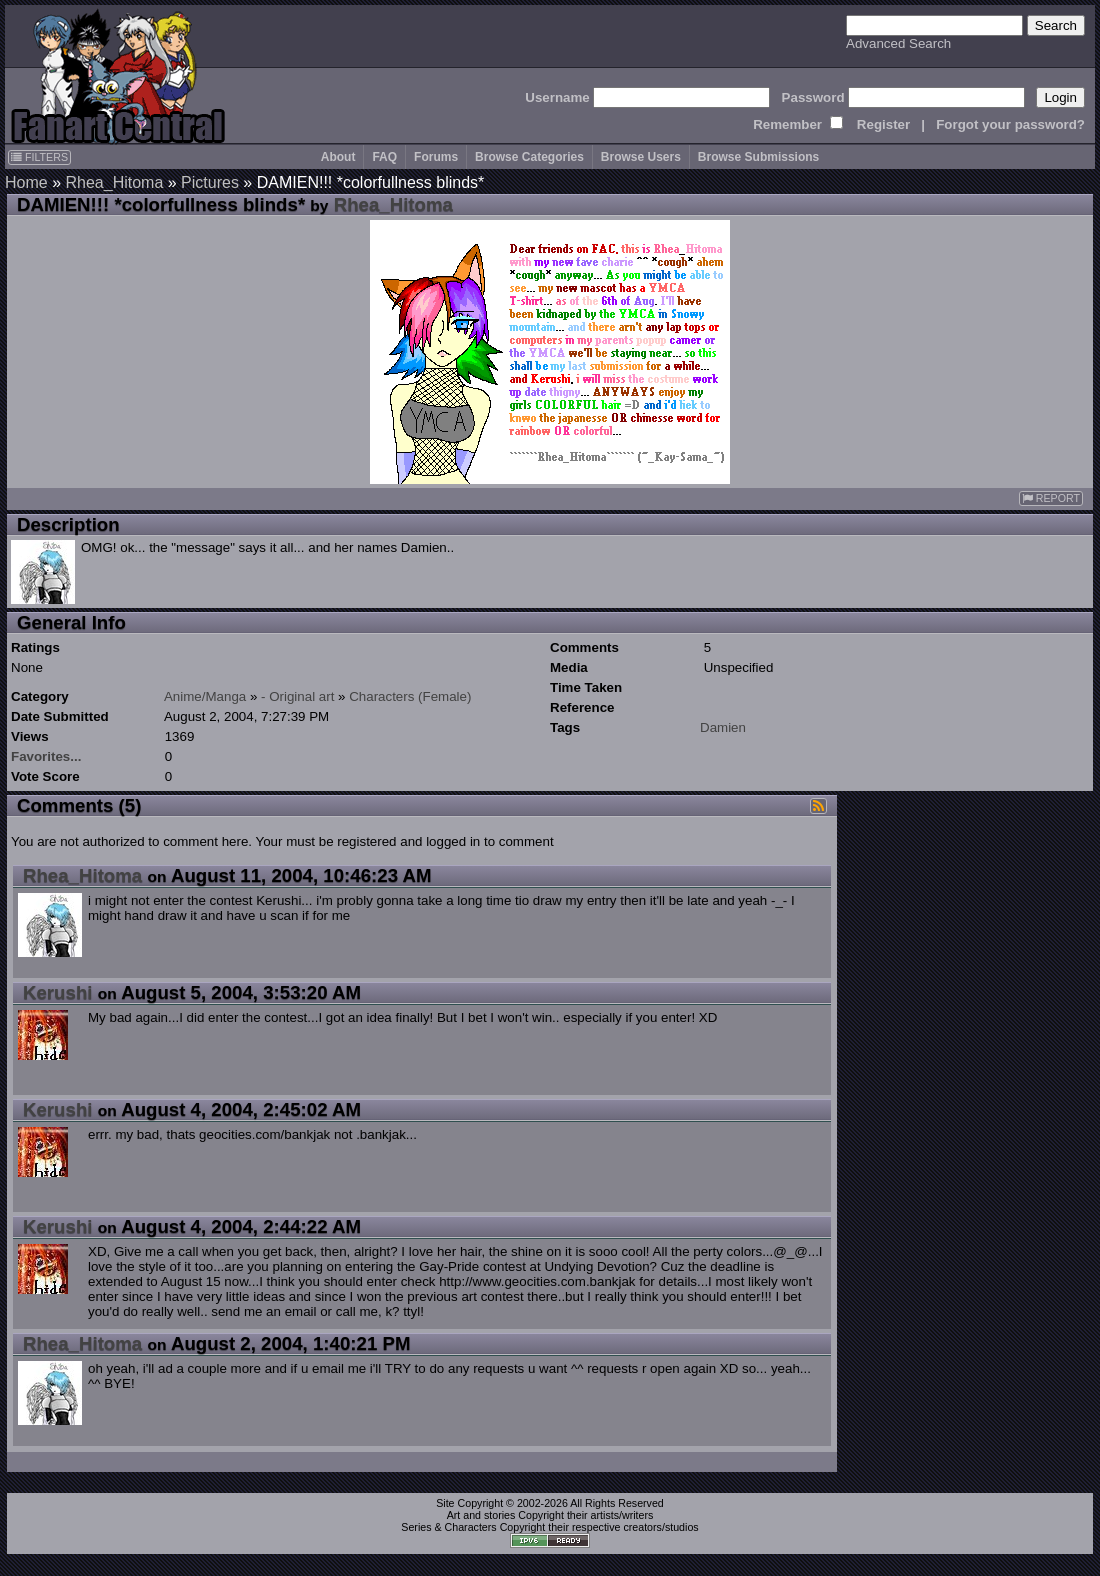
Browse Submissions (758, 157)
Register (883, 124)
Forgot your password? (1010, 124)
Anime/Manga (205, 696)
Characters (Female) (410, 696)
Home (26, 182)
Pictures (210, 182)
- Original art (297, 696)
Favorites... (46, 756)
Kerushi (57, 992)
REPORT (1051, 498)
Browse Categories (529, 157)
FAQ (384, 157)
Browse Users (641, 157)
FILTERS (39, 157)
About (338, 157)
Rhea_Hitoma (114, 182)
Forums (436, 157)
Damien (723, 727)
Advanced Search (898, 43)
